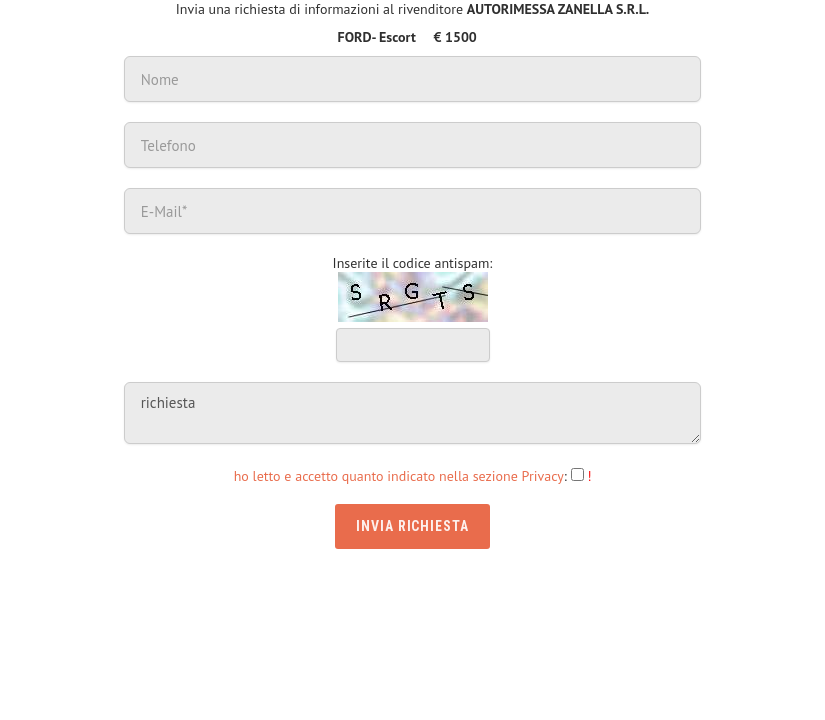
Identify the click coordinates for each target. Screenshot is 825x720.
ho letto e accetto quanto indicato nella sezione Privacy (399, 476)
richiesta (413, 413)
